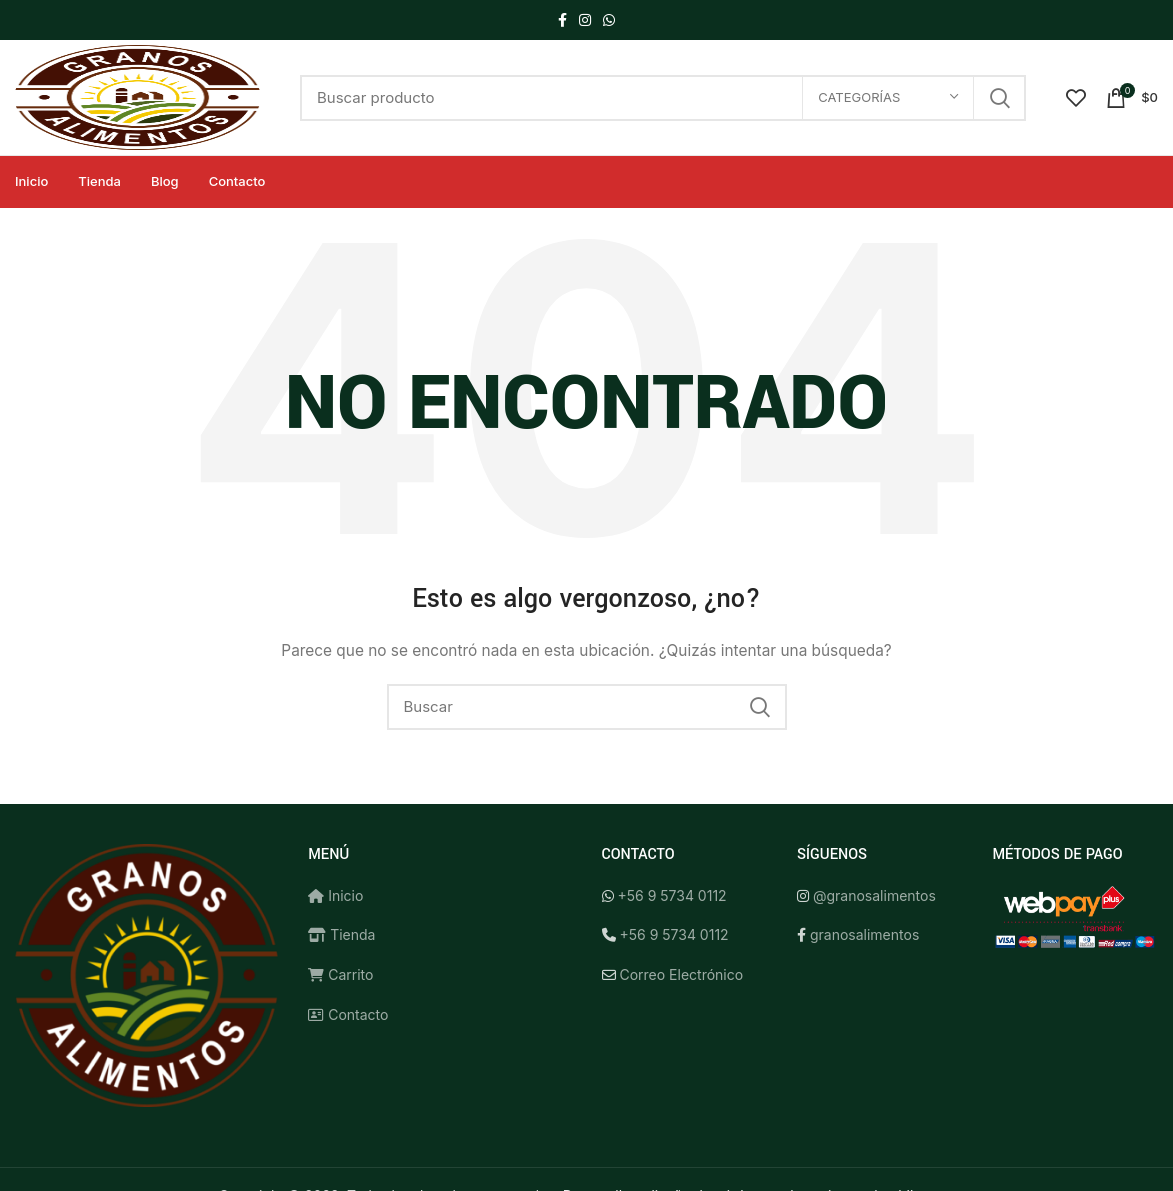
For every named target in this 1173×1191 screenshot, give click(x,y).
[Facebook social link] (562, 20)
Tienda (341, 934)
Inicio (335, 895)
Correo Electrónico (681, 974)
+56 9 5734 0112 (671, 895)
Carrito (340, 974)
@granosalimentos (874, 895)
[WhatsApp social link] (609, 20)
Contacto (348, 1014)
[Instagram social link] (585, 20)
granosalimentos (864, 934)
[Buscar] (663, 98)
